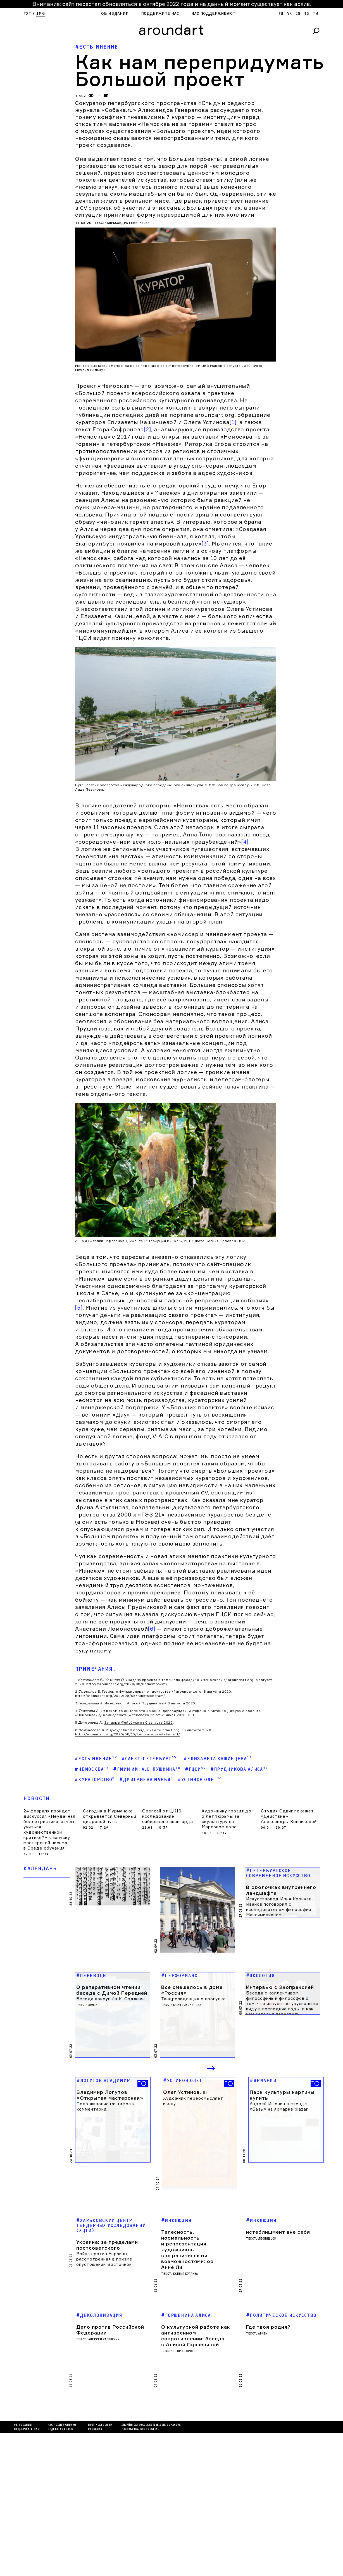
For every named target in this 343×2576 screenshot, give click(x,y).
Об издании (115, 13)
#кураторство (95, 1980)
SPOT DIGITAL (149, 2573)
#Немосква (92, 1970)
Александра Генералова (128, 222)
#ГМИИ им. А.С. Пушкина (146, 1970)
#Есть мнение (96, 47)
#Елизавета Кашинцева (218, 1959)
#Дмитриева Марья (146, 1980)
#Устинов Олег (200, 1980)
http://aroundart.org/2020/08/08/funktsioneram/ (120, 1897)
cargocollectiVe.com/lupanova (157, 2568)
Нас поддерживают (213, 13)
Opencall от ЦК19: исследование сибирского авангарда (167, 2017)
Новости (36, 1999)
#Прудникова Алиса (239, 1970)
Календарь (40, 2069)
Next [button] (211, 2249)
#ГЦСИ (195, 1970)
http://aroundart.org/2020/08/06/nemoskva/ (126, 1885)
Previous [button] (193, 2249)
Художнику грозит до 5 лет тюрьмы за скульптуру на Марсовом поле (226, 2019)
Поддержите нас (160, 13)
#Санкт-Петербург (150, 1959)
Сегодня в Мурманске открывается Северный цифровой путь (109, 2017)
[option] (113, 2295)
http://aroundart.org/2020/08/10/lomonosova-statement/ (127, 1935)
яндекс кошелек (60, 2573)
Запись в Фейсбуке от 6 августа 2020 (138, 1923)
